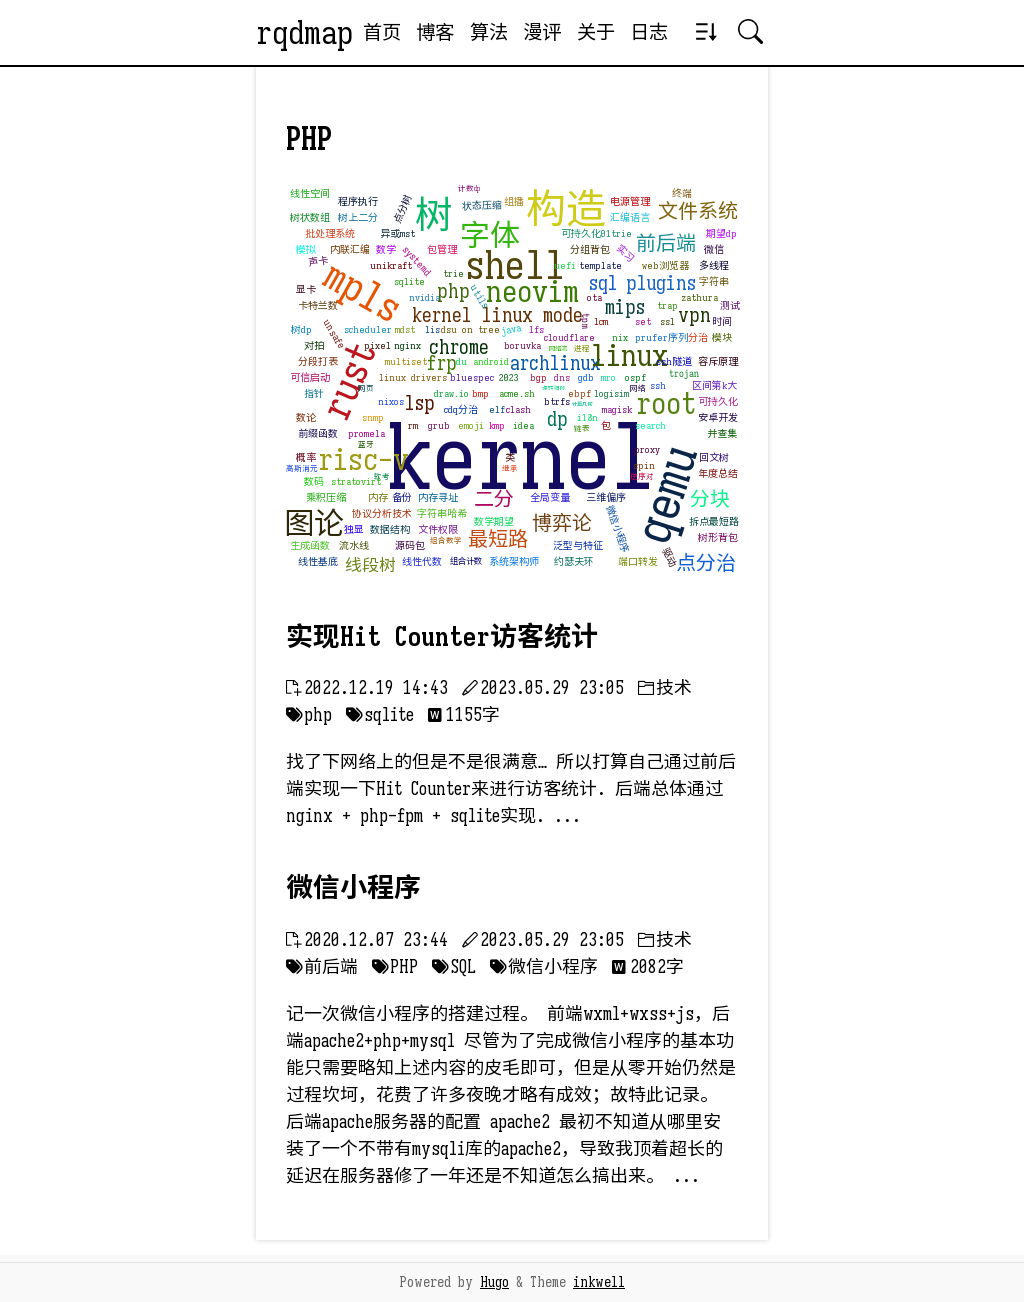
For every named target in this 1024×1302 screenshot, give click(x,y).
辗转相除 (554, 388)
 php (309, 715)
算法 (489, 32)
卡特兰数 (318, 305)
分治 (698, 337)
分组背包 (590, 249)
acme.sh (517, 393)
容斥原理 (718, 361)
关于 (596, 32)
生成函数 (310, 545)
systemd (417, 260)
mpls (362, 290)
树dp (301, 329)
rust (348, 379)
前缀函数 (318, 433)
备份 (402, 497)
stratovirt (356, 481)
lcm (601, 321)
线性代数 (422, 561)
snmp (373, 417)
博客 (435, 32)
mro (608, 377)
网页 (366, 388)
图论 (314, 524)
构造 (566, 209)
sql (603, 283)
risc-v (363, 460)
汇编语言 (630, 217)
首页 (382, 32)
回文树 (714, 457)
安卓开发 (718, 417)
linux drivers (413, 377)
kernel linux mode (497, 315)
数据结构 (390, 529)
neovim (532, 292)
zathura (699, 297)
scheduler (368, 329)
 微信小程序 (544, 967)
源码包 (410, 545)
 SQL (454, 967)
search (650, 425)
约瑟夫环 (574, 561)
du (461, 361)
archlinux (555, 363)
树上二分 (358, 217)
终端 (682, 193)
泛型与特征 (578, 545)
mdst (405, 329)
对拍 (314, 345)
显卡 (306, 289)
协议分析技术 (382, 513)
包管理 (442, 249)
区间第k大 (714, 385)
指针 (314, 393)
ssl (667, 321)
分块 (710, 499)
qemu (667, 493)
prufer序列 (661, 337)
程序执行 (358, 201)
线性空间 (310, 193)
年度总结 (718, 473)
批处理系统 (330, 233)
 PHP (395, 967)
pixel (377, 345)
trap (667, 305)
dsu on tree (470, 329)
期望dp (721, 233)
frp (441, 363)
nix (620, 337)
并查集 (722, 433)
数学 (386, 249)
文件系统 (698, 211)
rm (413, 425)
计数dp (469, 188)
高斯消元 (302, 468)
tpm (585, 320)
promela (366, 433)
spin (644, 465)
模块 (722, 337)
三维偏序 (606, 497)
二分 (494, 499)
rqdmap (304, 33)
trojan (684, 373)
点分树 (402, 208)
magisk (617, 409)
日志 (649, 32)
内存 (378, 497)
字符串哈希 (442, 513)
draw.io (451, 393)
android (491, 361)
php (453, 291)
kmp (497, 425)
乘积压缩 (326, 497)
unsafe (334, 334)
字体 (490, 236)
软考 (382, 476)
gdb (586, 377)
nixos (391, 401)
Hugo (494, 1282)
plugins (661, 283)
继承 (510, 468)
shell (515, 265)
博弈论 (562, 523)
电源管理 (630, 201)
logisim (611, 393)
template (600, 265)
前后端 (666, 243)
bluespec (472, 377)
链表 (582, 428)
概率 (306, 457)
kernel (521, 458)
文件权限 (438, 529)
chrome (459, 347)
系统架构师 (514, 561)
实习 (626, 252)
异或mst (397, 233)
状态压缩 (482, 205)
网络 (638, 388)
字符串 (714, 281)
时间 (722, 321)
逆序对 (642, 476)
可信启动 (310, 377)
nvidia (424, 297)
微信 (714, 249)
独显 (354, 529)
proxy (647, 449)
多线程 (714, 265)
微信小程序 (617, 528)
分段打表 (318, 361)
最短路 (498, 539)
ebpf (579, 393)
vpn (694, 315)
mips (625, 307)
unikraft (391, 265)
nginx (407, 345)
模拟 (306, 249)
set (643, 321)
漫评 (542, 32)
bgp (538, 377)
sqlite (409, 281)
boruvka (522, 345)
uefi (565, 265)
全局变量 (550, 497)
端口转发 (638, 561)
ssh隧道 (674, 361)
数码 (314, 481)
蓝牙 (366, 444)
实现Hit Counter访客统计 (442, 637)
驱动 (669, 557)
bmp (480, 393)
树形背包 (718, 537)
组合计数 (466, 561)
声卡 (318, 261)
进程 (582, 348)
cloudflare (569, 337)
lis (432, 329)
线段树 (370, 565)
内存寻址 (438, 497)
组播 (514, 201)
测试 (730, 305)
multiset (406, 361)
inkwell (599, 1282)
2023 (509, 377)
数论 (306, 417)
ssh (658, 385)
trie (453, 273)
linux (629, 356)
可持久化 (718, 401)
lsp (420, 403)
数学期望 (494, 521)
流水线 (354, 545)
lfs (536, 329)
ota (594, 297)
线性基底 (318, 561)
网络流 (558, 349)
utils (479, 296)
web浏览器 (665, 265)
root (666, 404)
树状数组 (310, 217)
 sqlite (380, 715)
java (511, 328)
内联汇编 (350, 249)
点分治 (706, 563)
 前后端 (322, 967)
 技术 (665, 688)
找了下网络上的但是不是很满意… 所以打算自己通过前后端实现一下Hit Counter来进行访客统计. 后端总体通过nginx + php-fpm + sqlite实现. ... (511, 789)
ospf (635, 377)
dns (562, 377)
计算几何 (582, 404)
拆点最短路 (714, 521)
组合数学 (446, 540)
